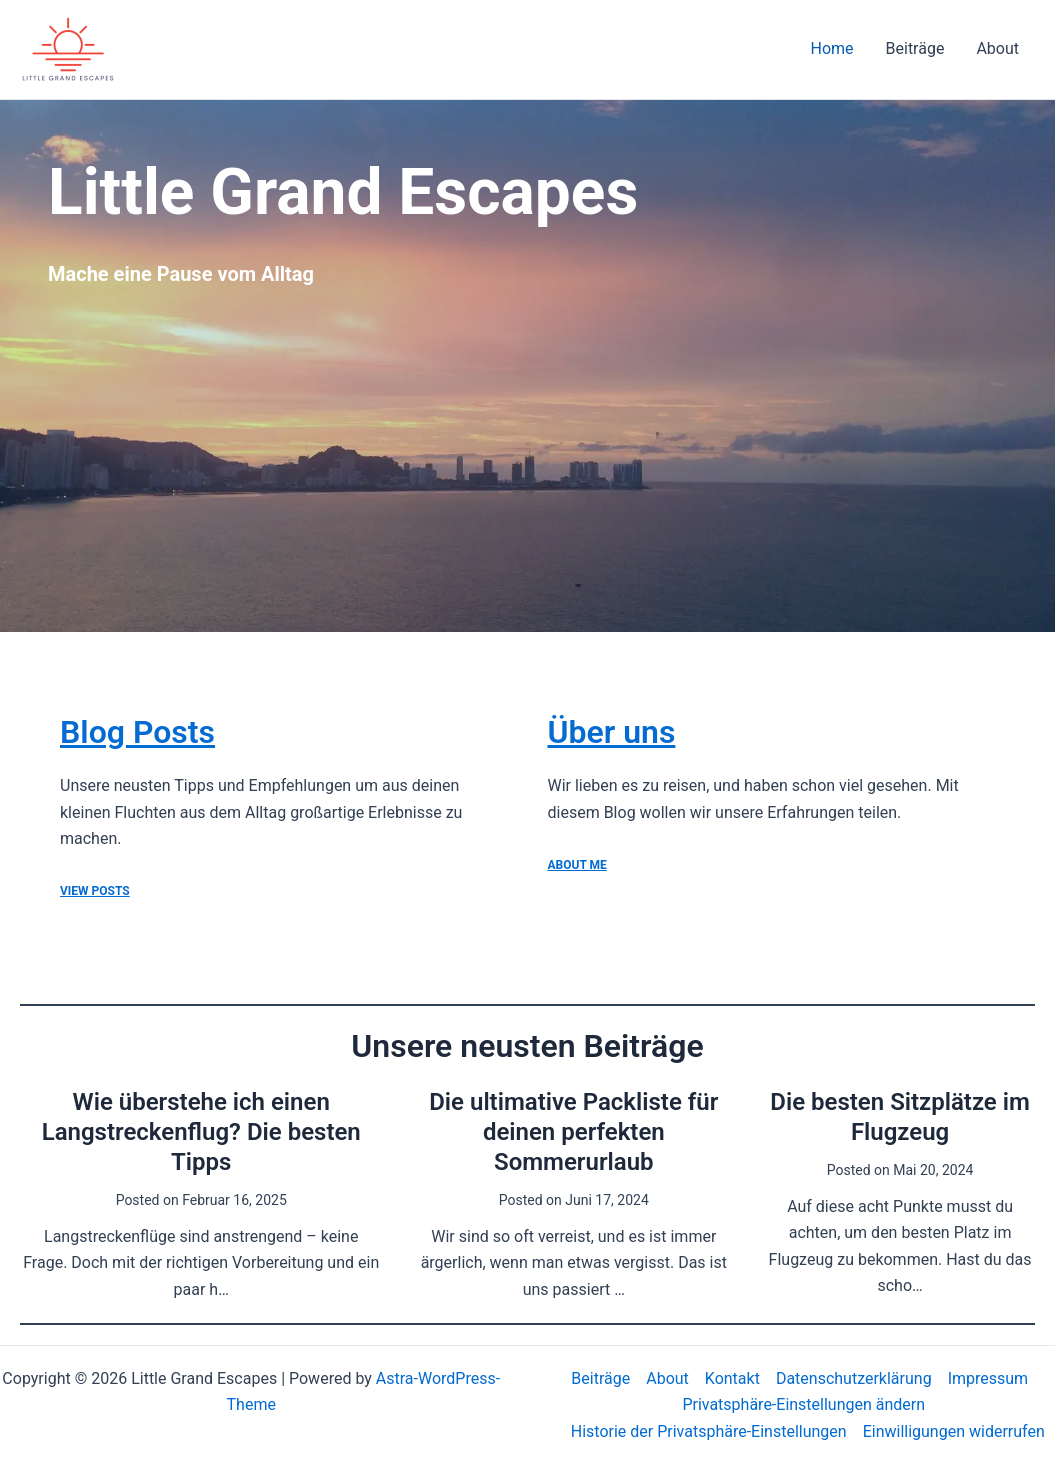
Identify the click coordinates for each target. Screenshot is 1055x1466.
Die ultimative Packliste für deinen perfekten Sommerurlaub (573, 1132)
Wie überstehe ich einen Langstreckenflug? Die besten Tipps (201, 1132)
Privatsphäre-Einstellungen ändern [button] (803, 1404)
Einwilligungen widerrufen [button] (954, 1431)
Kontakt (732, 1378)
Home (831, 48)
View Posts (95, 891)
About (997, 48)
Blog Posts (137, 732)
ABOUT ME (577, 865)
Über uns (612, 732)
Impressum (988, 1378)
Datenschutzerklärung (854, 1378)
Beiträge (915, 48)
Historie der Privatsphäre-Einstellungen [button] (709, 1431)
